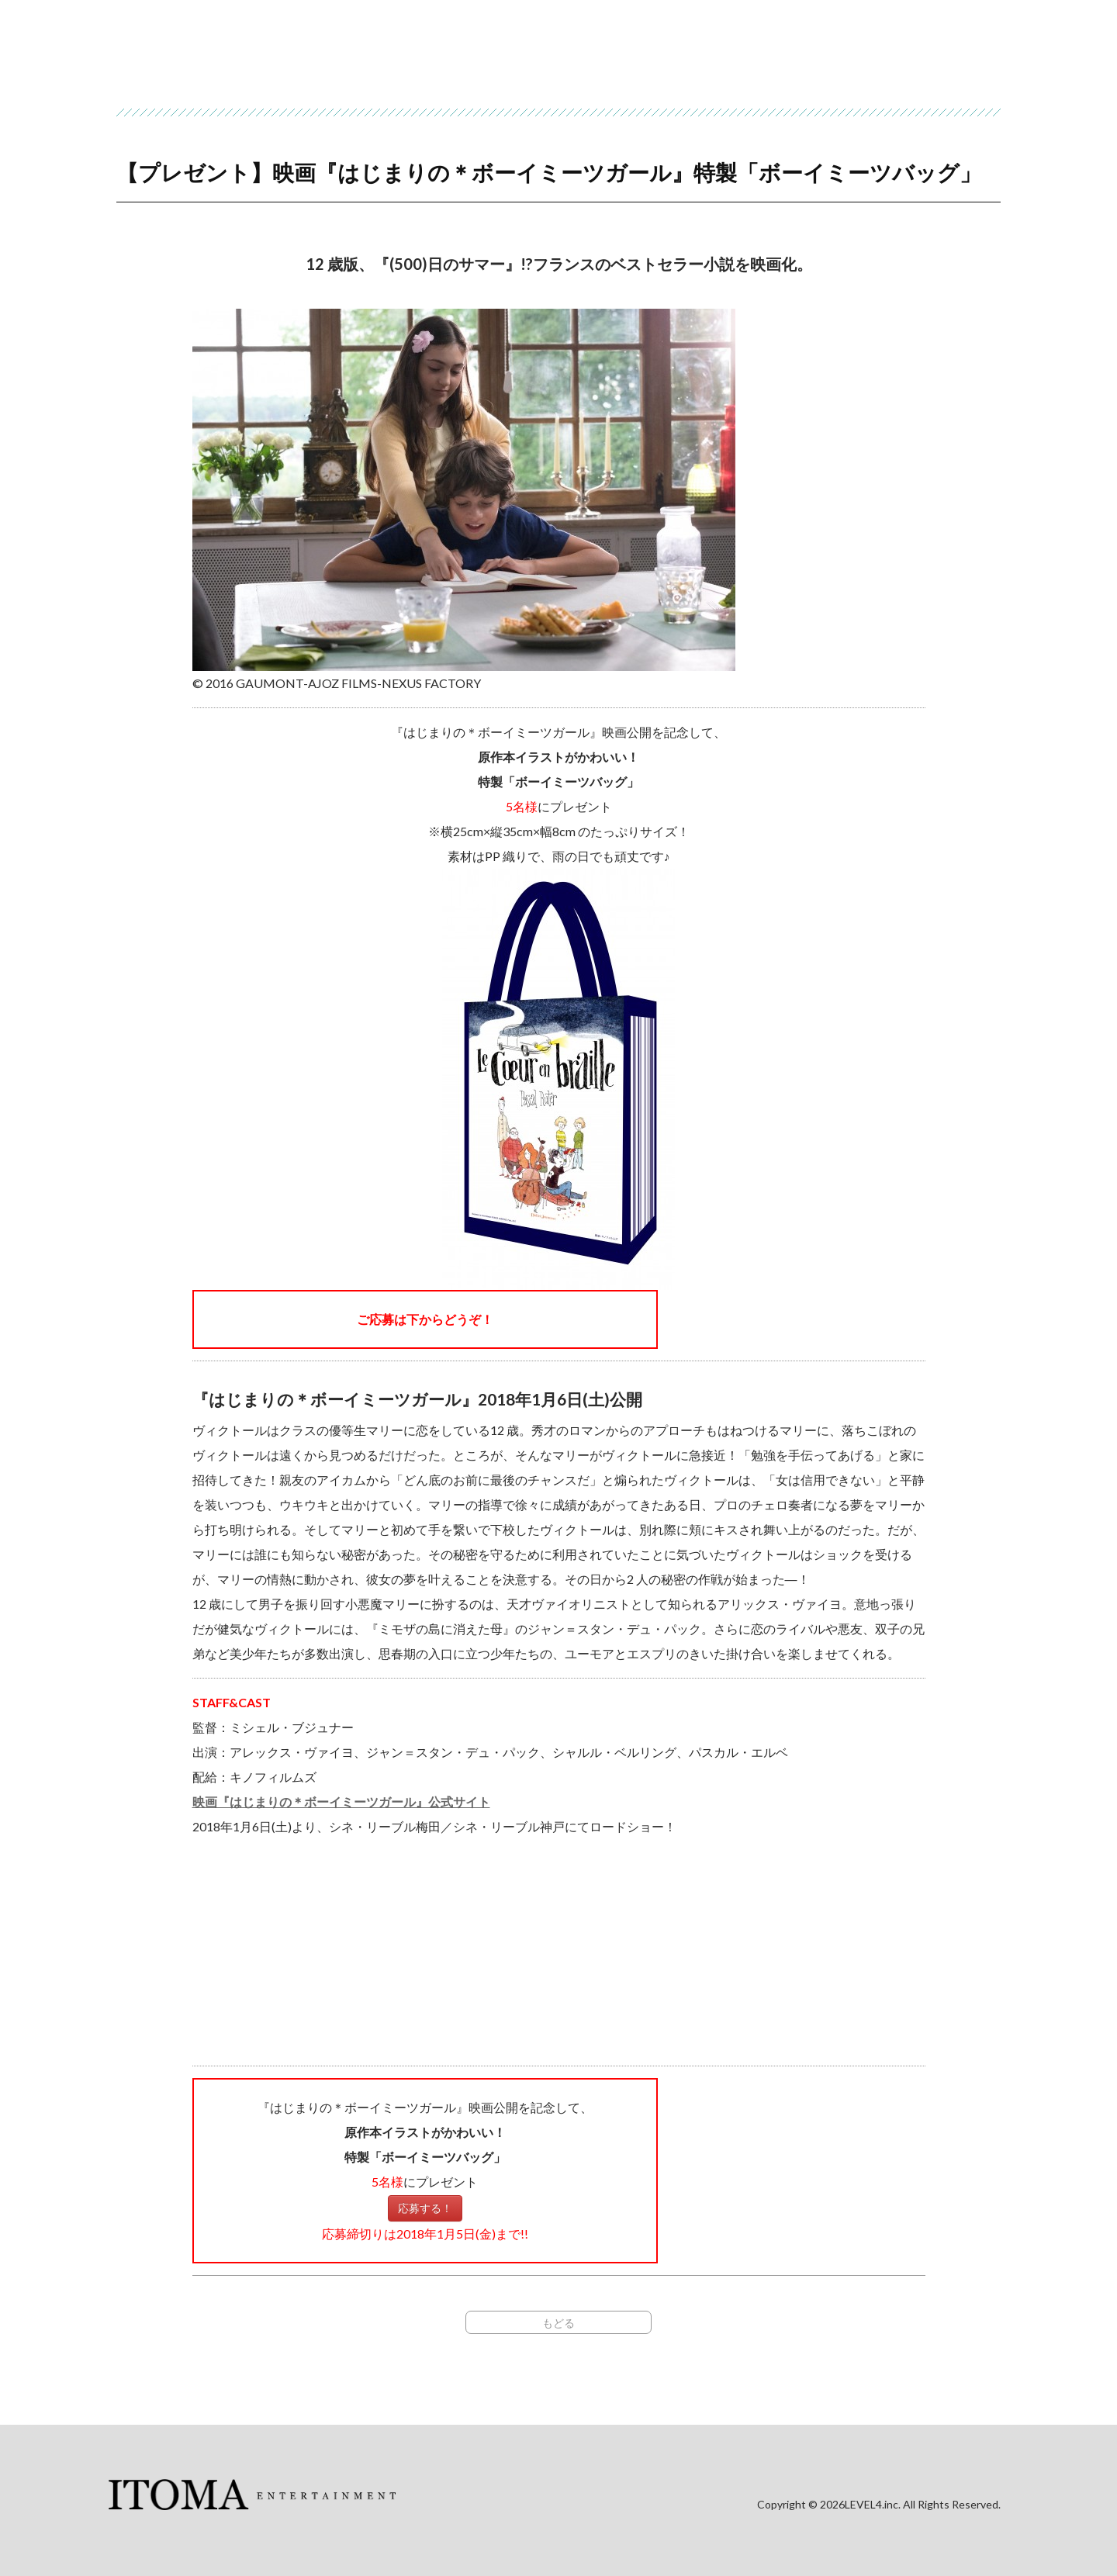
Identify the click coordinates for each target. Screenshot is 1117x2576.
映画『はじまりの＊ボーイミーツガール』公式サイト (341, 1801)
